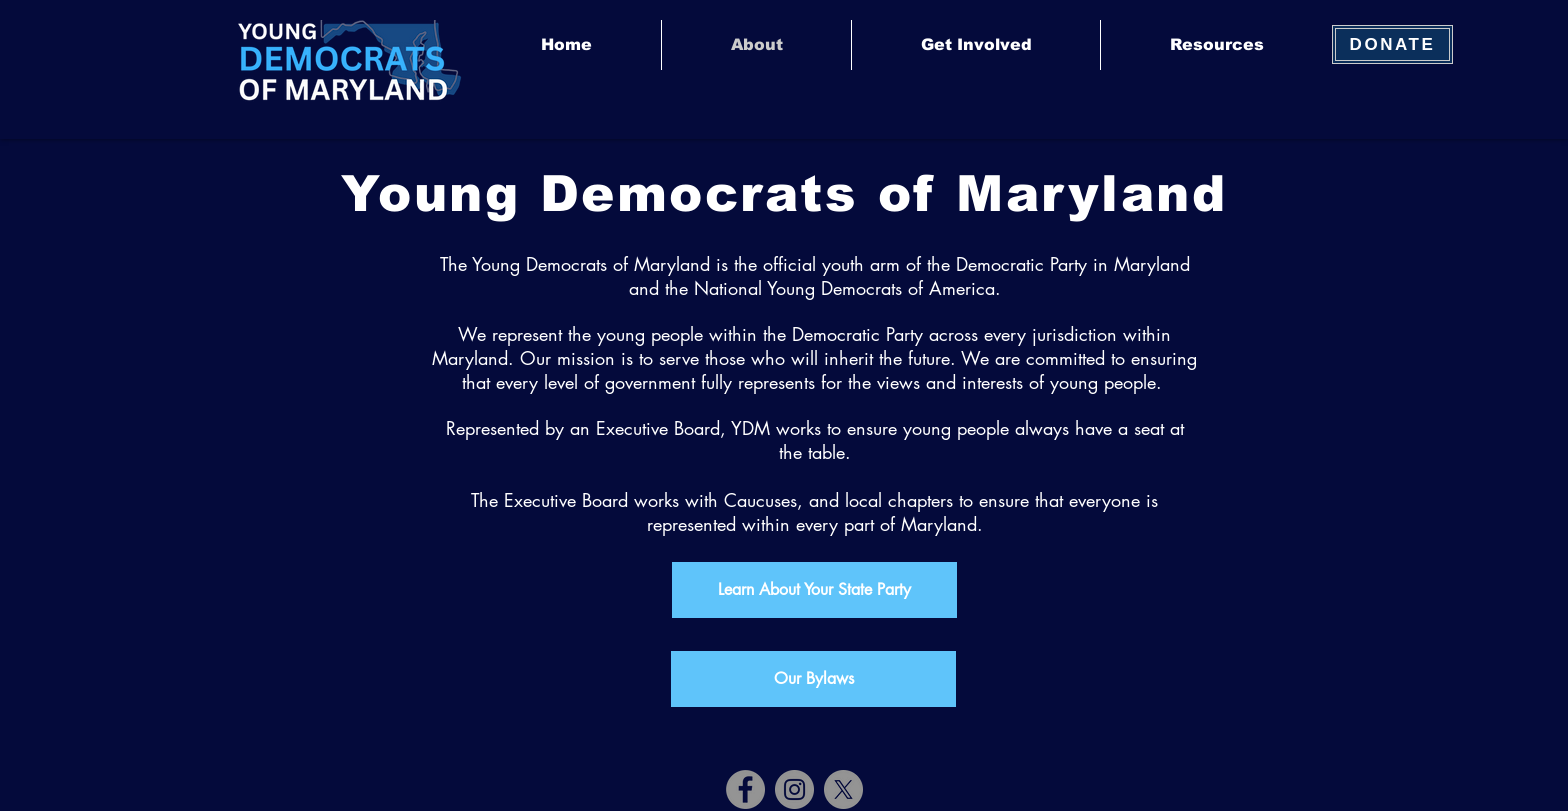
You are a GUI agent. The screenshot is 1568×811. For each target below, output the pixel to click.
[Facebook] (745, 789)
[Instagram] (794, 789)
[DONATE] (1392, 44)
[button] (975, 45)
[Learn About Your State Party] (814, 590)
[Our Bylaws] (813, 679)
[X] (843, 789)
